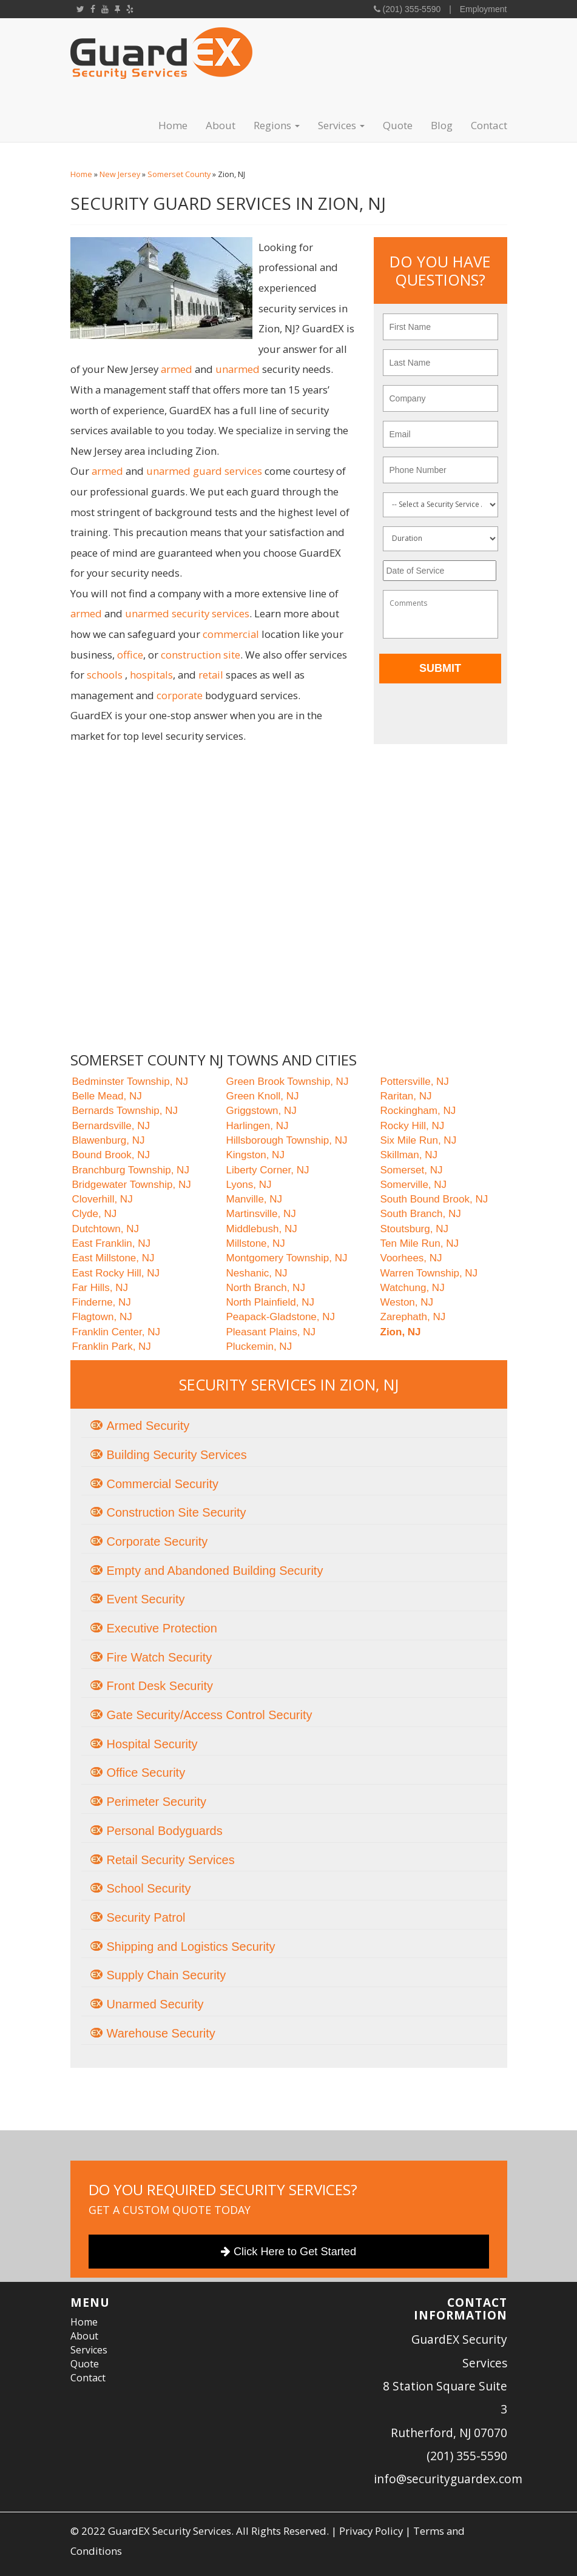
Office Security (146, 1772)
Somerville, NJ (413, 1184)
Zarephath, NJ (413, 1317)
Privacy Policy (371, 2531)
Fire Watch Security (159, 1657)
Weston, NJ (407, 1302)
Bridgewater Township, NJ (131, 1184)
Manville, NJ (254, 1199)
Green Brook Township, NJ (287, 1081)
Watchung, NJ (412, 1287)
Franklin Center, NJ (116, 1332)
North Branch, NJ (265, 1287)
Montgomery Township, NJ (287, 1258)
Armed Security (148, 1425)
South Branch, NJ (420, 1213)
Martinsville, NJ (261, 1213)
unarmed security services (187, 613)
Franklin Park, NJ (111, 1346)
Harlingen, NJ (257, 1126)
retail (210, 675)
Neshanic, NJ (257, 1273)
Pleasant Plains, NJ (270, 1332)
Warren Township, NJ (429, 1273)
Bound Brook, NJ (111, 1155)
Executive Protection (162, 1628)
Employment (483, 9)
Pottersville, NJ (414, 1081)
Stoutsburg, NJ (414, 1229)
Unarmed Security (155, 2004)
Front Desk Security (160, 1685)
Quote (398, 125)
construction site (200, 655)
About (220, 125)
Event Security (146, 1599)
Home (172, 125)
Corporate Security (157, 1541)
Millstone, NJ (255, 1243)
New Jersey (120, 174)
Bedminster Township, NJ (130, 1081)
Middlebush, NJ (261, 1229)
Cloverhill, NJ (102, 1199)
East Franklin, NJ (111, 1243)
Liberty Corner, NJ (267, 1170)
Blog (442, 125)
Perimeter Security (157, 1801)
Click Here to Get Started (288, 2252)
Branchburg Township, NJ (130, 1170)
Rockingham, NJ (418, 1110)
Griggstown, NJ (261, 1110)
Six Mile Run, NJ (418, 1140)
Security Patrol (146, 1917)
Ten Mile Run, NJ (419, 1243)
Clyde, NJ (94, 1213)
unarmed (237, 369)
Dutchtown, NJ (106, 1229)
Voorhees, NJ (411, 1258)
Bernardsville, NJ (111, 1126)
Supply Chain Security (166, 1975)
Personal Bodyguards (165, 1830)
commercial (231, 634)
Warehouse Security (161, 2033)
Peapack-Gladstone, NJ (281, 1317)
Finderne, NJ (101, 1302)
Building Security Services (177, 1454)
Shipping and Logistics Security (191, 1946)
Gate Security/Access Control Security (209, 1715)
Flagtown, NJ (102, 1317)
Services (341, 125)
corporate (180, 695)
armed (176, 369)
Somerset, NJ (411, 1170)
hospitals (151, 675)
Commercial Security (162, 1484)
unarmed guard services (204, 471)
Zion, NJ (400, 1332)
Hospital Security (152, 1744)
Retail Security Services (171, 1860)
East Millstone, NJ (113, 1258)
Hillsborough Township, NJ (287, 1140)
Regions (277, 125)
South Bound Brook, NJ (434, 1199)
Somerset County (179, 174)
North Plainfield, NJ (270, 1302)
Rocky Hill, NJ (412, 1126)
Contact (489, 125)
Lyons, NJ (249, 1184)
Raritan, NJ (406, 1096)
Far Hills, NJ (100, 1287)
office (130, 655)
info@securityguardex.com (448, 2478)
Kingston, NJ (255, 1155)
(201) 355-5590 (410, 9)
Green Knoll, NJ (262, 1096)
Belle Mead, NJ (107, 1096)
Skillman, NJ (408, 1155)
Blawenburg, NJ (108, 1140)
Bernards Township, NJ (125, 1110)
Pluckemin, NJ (259, 1346)
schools (105, 675)
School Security (149, 1888)
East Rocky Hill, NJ (116, 1273)
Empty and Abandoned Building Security (215, 1570)
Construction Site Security (176, 1512)
